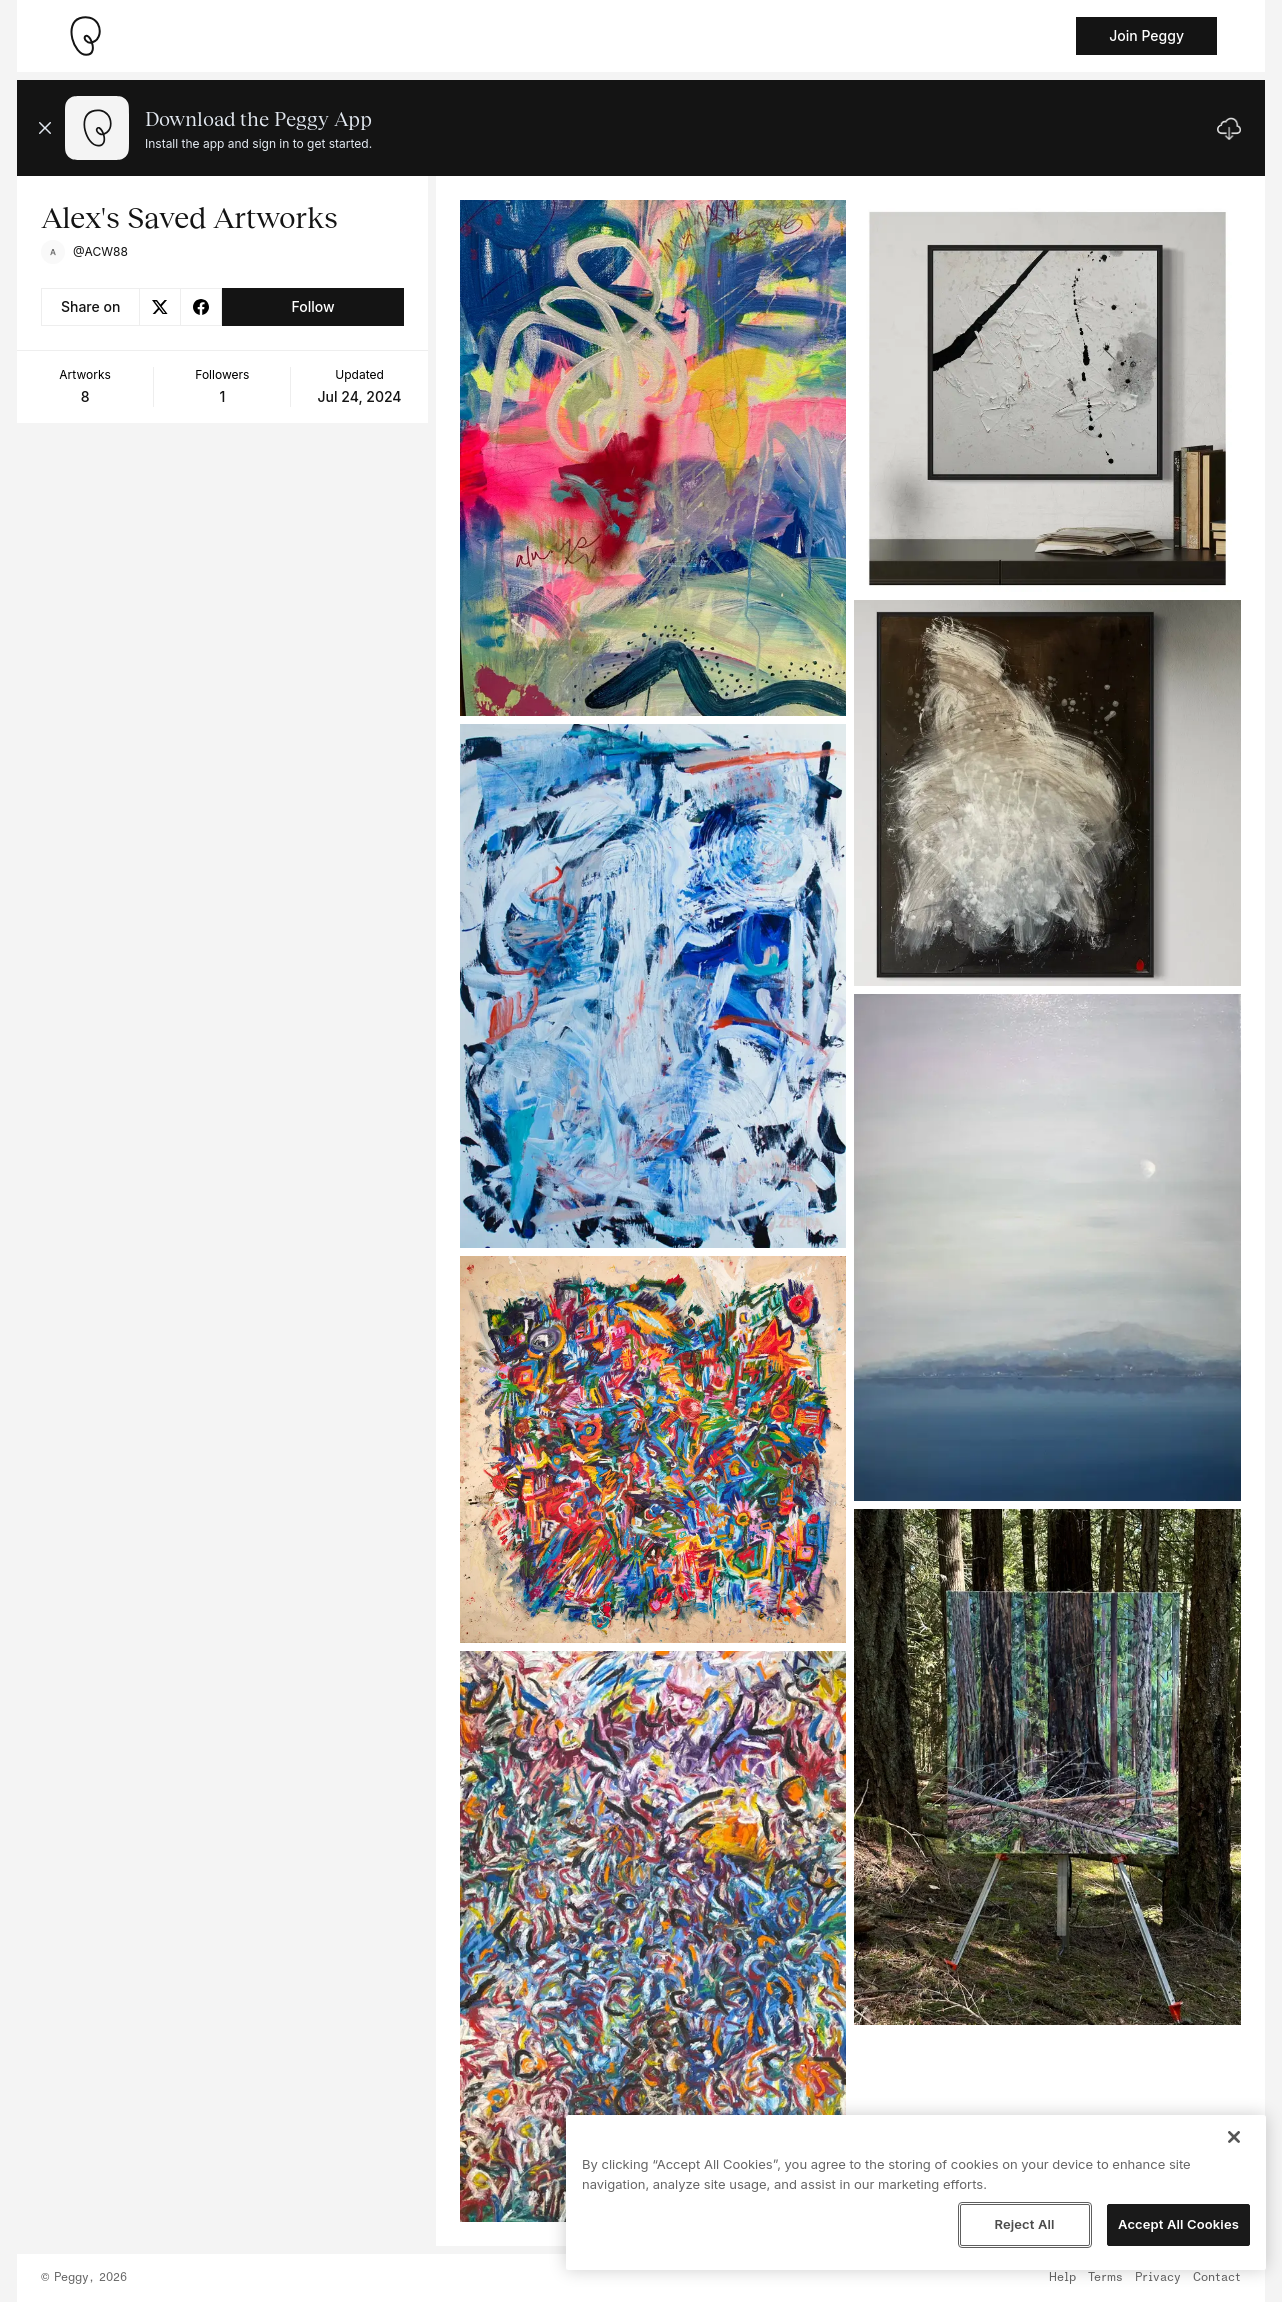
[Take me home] (85, 36)
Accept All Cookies (1178, 2224)
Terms (1105, 2278)
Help (1062, 2278)
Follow (312, 306)
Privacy (1158, 2278)
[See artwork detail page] (653, 458)
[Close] (1234, 2137)
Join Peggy (1146, 35)
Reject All (1024, 2224)
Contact (1217, 2278)
